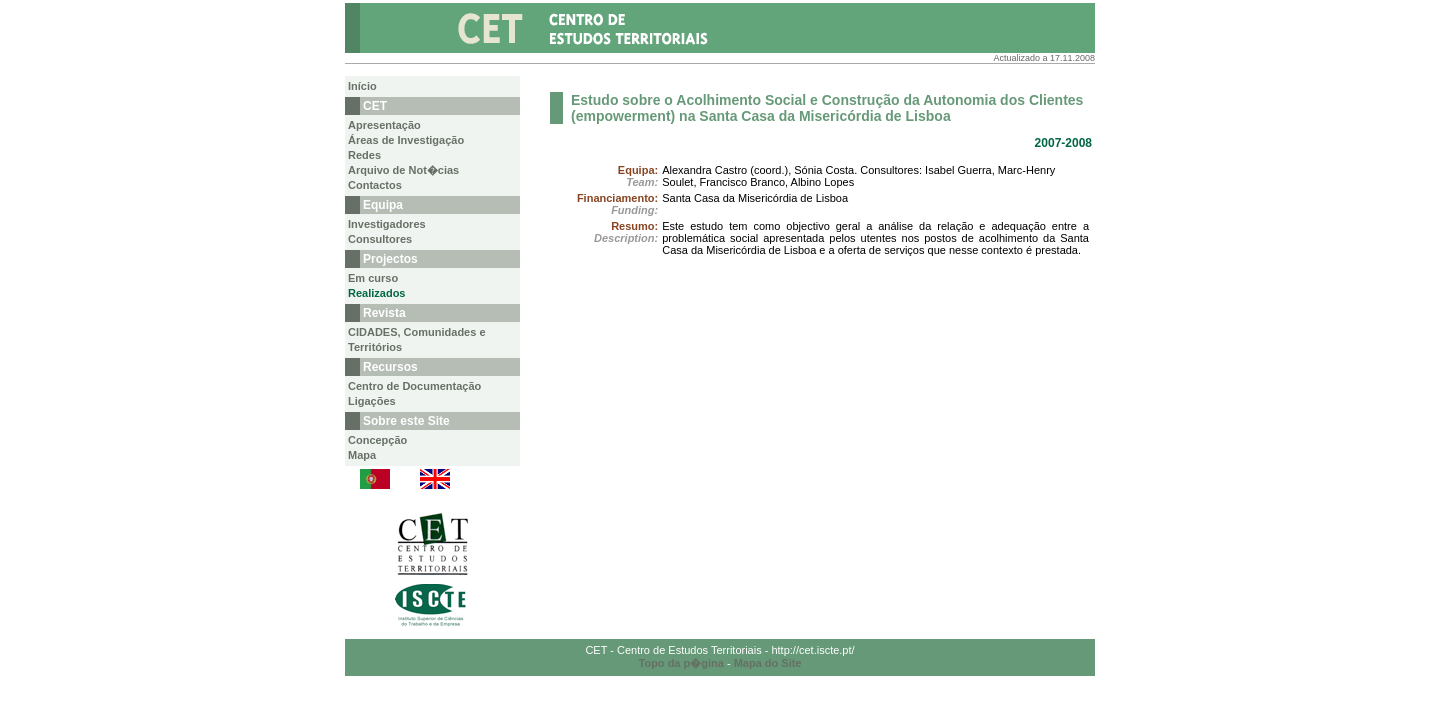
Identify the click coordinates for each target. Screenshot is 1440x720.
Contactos (375, 185)
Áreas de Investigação (406, 140)
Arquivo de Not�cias (403, 170)
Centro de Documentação (414, 386)
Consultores (380, 239)
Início (362, 86)
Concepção (377, 440)
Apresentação (384, 125)
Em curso (373, 278)
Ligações (372, 401)
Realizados (376, 293)
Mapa (362, 455)
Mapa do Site (768, 663)
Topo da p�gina (681, 663)
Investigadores (387, 224)
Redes (364, 155)
